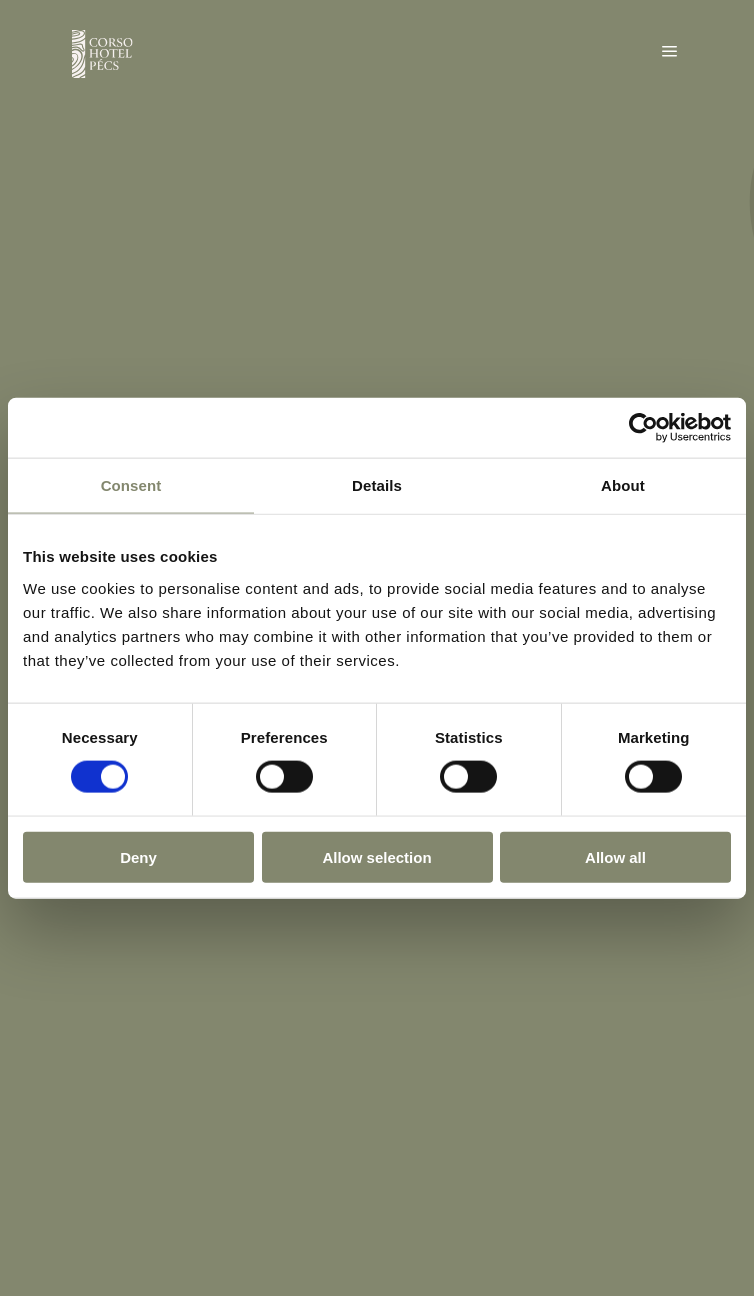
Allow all (615, 856)
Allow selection (376, 856)
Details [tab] (377, 485)
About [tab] (623, 485)
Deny (138, 856)
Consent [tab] (131, 485)
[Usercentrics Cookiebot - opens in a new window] (643, 428)
